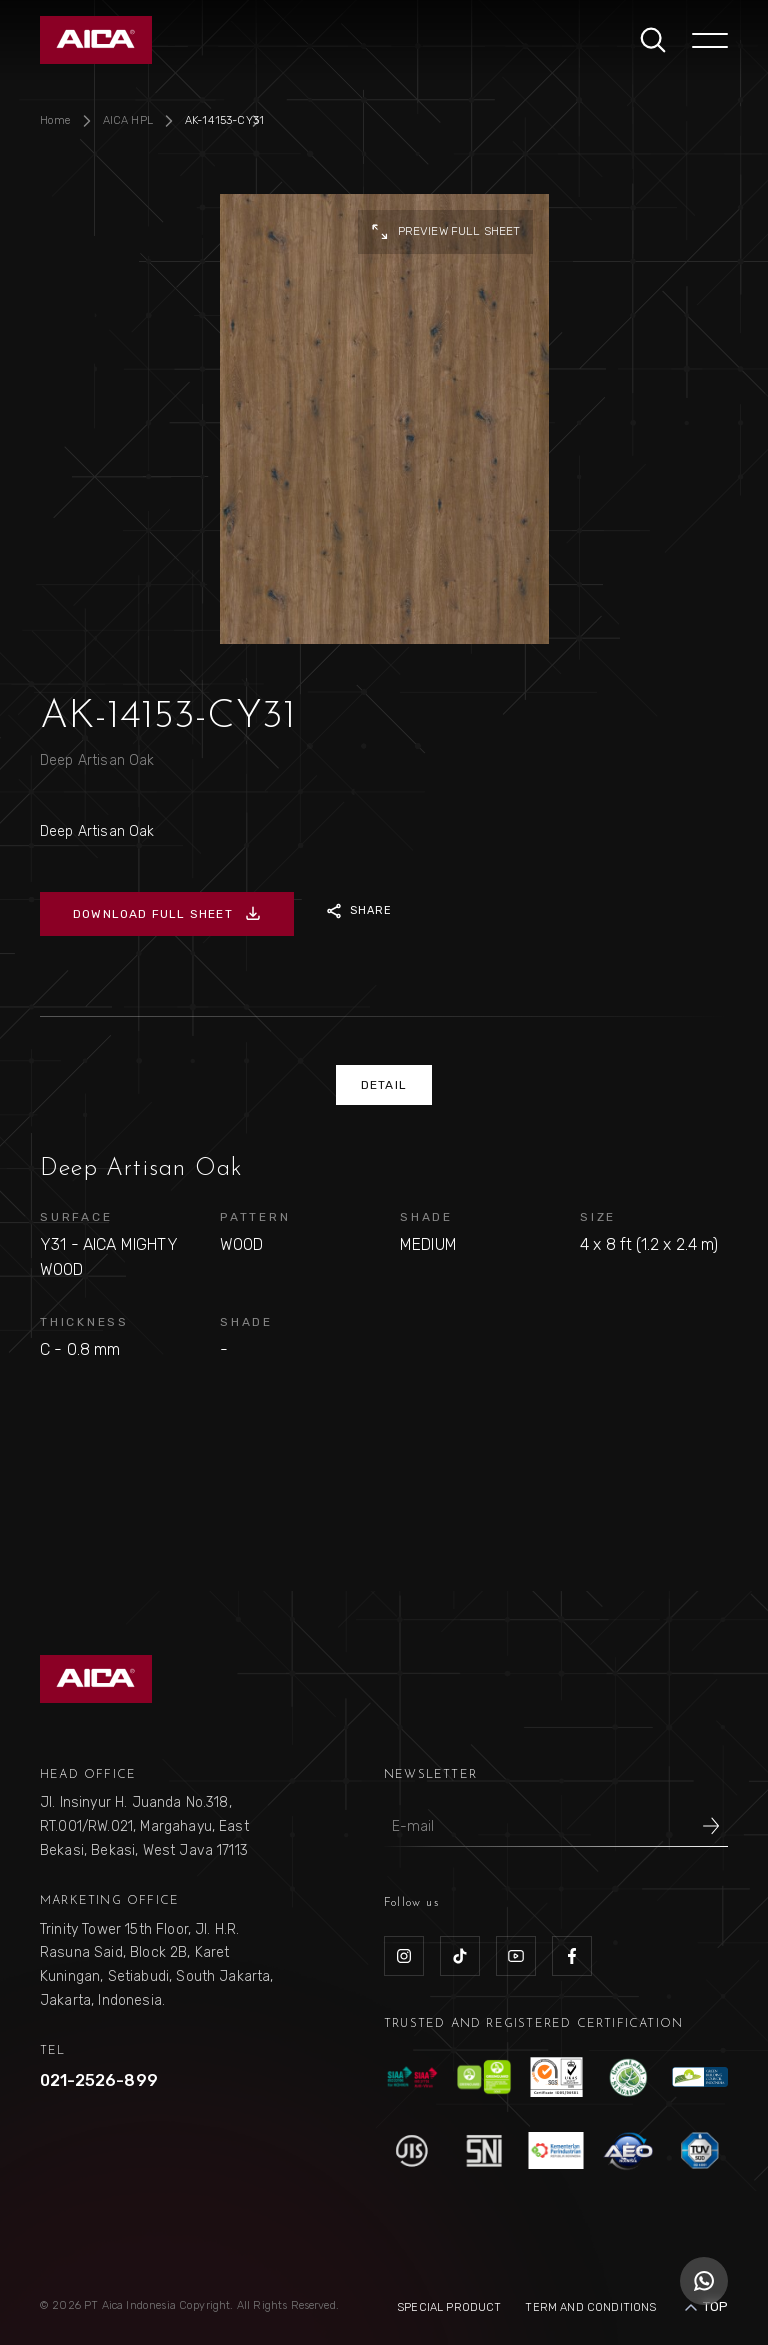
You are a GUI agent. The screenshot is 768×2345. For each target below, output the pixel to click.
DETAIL (384, 1085)
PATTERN (255, 1217)
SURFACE (76, 1217)
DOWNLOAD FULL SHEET (167, 914)
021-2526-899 (99, 2080)
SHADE (426, 1217)
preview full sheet (445, 232)
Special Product (449, 2307)
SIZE (598, 1217)
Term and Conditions (590, 2307)
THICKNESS (84, 1322)
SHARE (359, 911)
